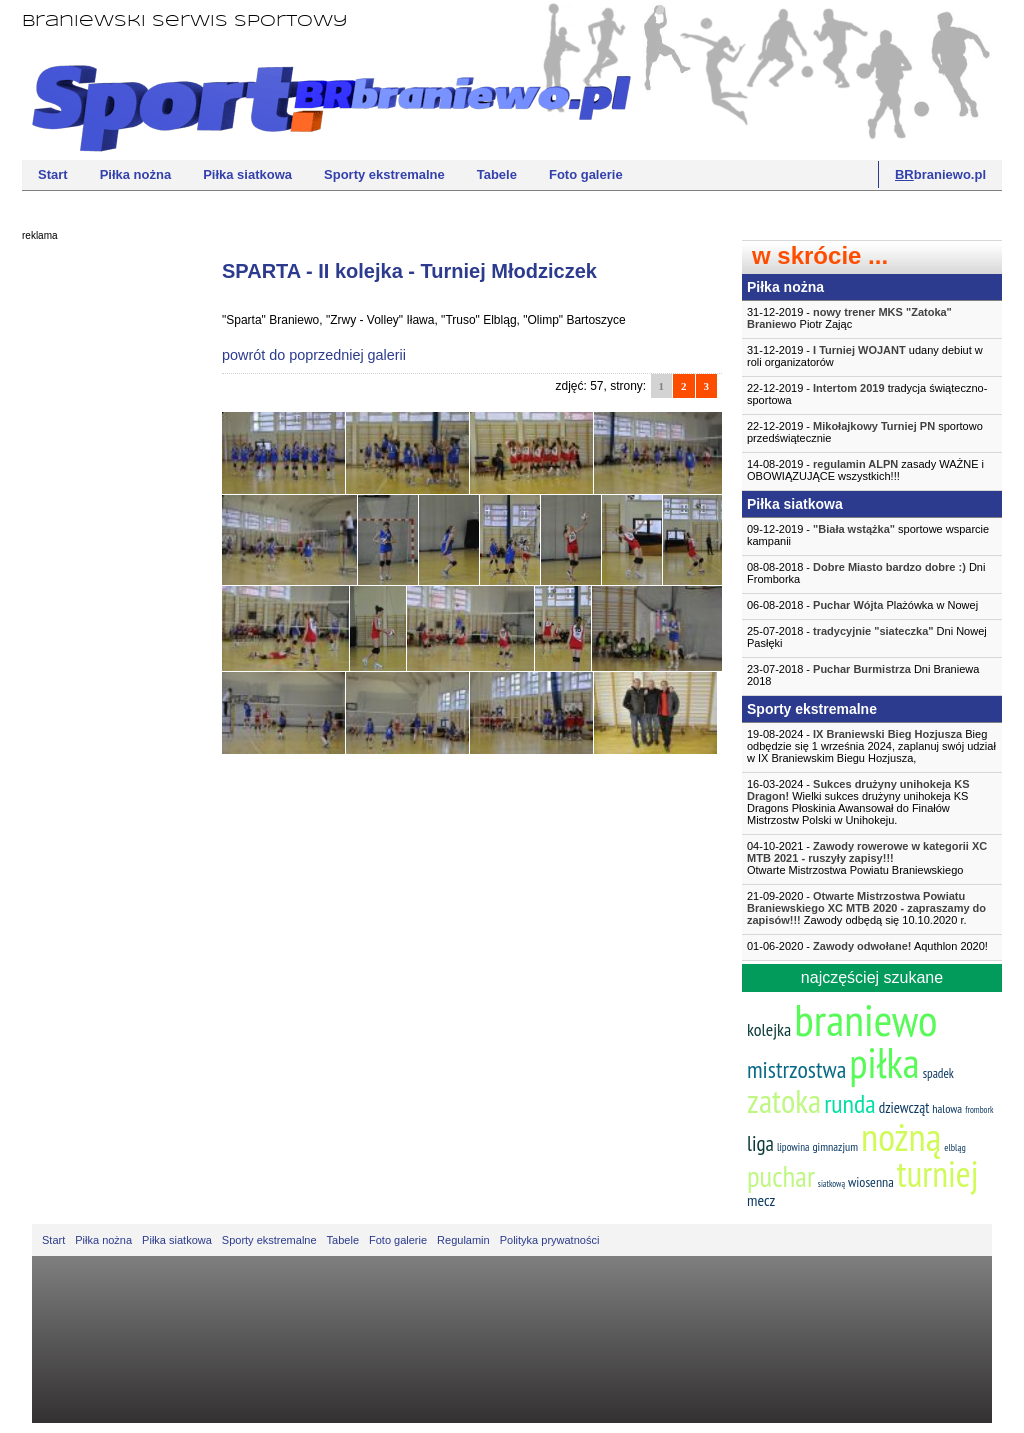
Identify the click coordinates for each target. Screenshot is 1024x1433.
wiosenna (871, 1182)
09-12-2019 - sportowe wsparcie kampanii (868, 535)
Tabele (497, 174)
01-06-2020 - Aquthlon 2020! (867, 946)
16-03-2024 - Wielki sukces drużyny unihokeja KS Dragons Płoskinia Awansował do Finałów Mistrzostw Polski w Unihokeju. (858, 802)
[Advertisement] (102, 555)
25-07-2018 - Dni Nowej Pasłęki (867, 637)
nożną (901, 1136)
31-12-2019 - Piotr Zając (849, 318)
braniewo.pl (940, 174)
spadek (938, 1073)
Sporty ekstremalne (384, 174)
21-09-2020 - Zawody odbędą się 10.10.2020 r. (866, 908)
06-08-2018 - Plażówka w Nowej (862, 605)
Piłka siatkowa (247, 174)
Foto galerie (586, 174)
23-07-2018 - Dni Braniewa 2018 (863, 675)
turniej (938, 1173)
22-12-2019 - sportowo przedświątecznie (865, 432)
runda (849, 1103)
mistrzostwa (796, 1069)
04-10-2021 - (872, 858)
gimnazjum (835, 1146)
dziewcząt (904, 1107)
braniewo (865, 1019)
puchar (781, 1176)
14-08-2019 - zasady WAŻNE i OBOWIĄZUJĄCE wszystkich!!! (865, 470)
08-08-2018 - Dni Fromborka (866, 573)
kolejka (769, 1029)
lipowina (793, 1147)
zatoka (784, 1100)
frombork (979, 1109)
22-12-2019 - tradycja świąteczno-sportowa (867, 394)
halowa (947, 1108)
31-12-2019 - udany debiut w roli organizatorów (865, 356)
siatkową (831, 1183)
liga (760, 1143)
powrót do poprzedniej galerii (314, 355)
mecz (761, 1200)
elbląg (954, 1147)
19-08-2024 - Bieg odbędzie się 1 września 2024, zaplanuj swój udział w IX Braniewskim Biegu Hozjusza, (871, 746)
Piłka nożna (136, 174)
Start (53, 174)
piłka (884, 1062)
